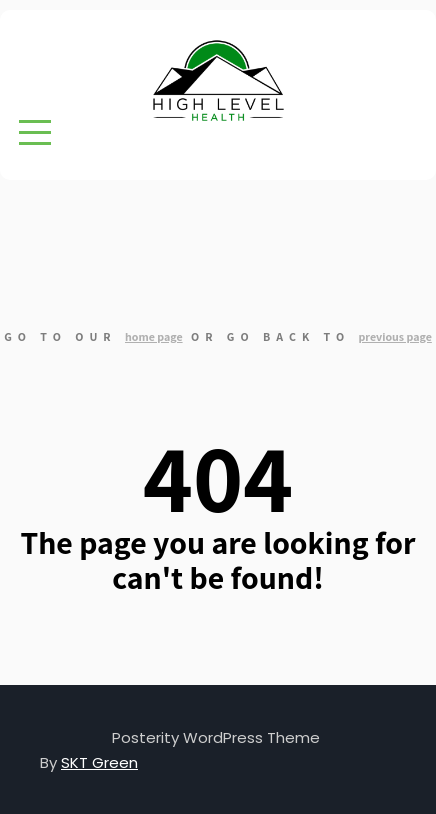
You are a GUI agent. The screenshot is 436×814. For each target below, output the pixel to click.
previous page (394, 336)
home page (154, 336)
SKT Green (99, 762)
